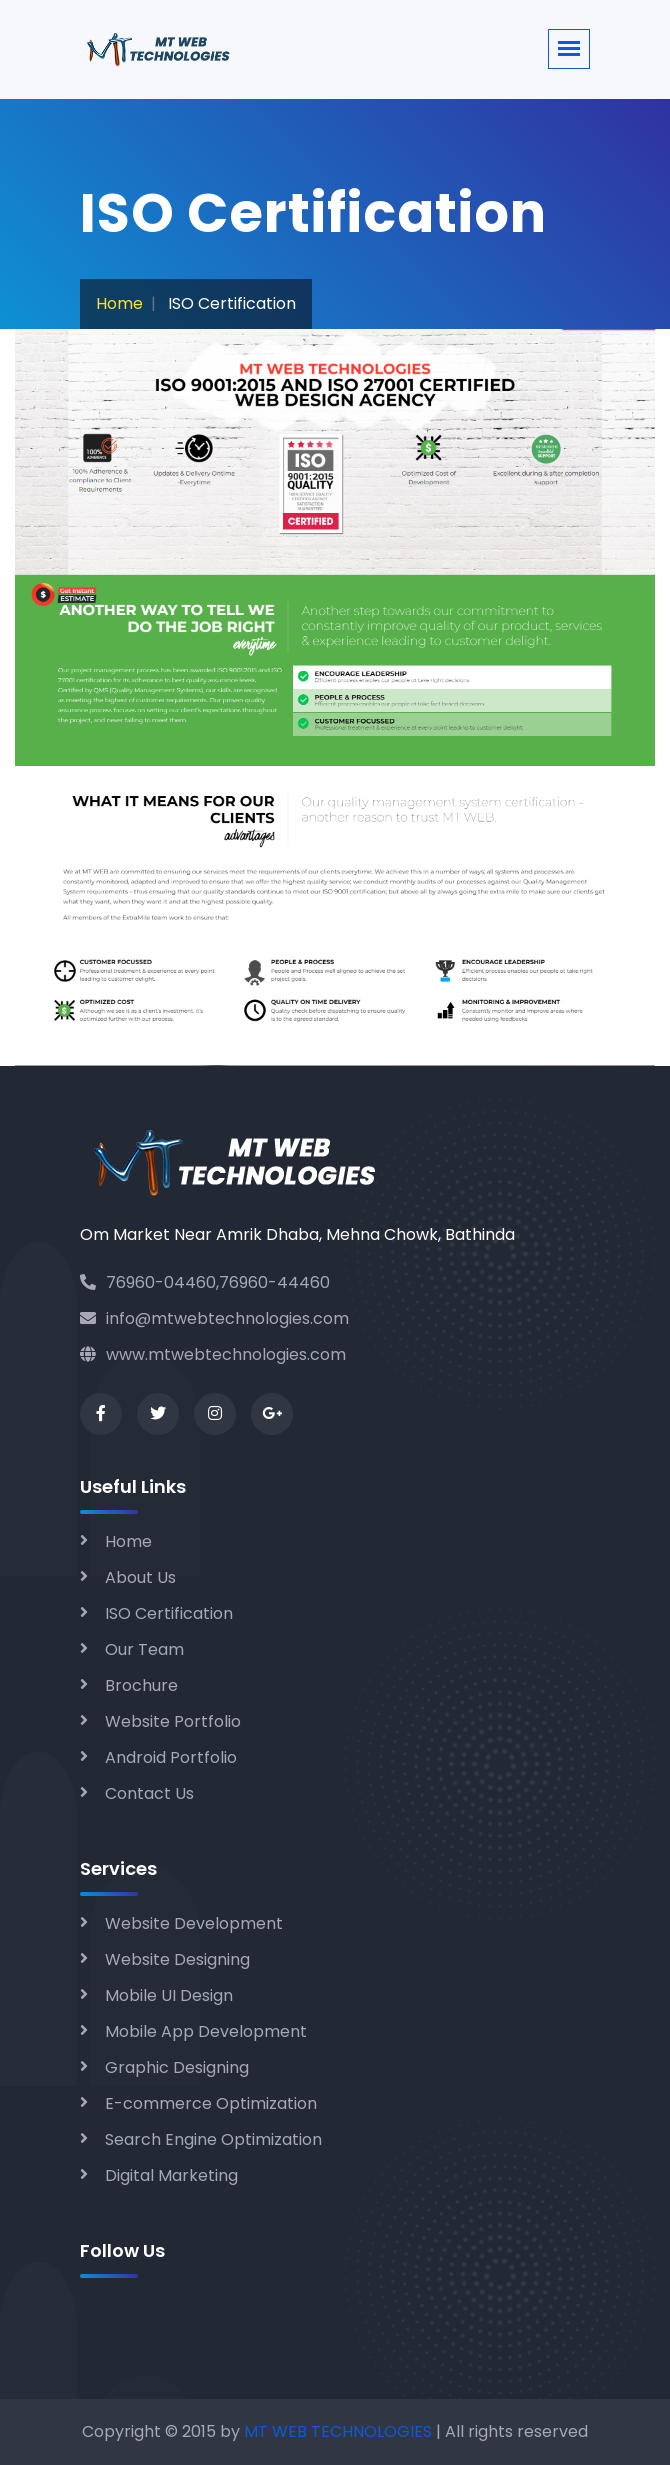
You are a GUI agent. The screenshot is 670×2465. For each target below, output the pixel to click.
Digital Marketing (171, 2175)
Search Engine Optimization (213, 2139)
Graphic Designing (177, 2067)
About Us (140, 1577)
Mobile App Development (206, 2031)
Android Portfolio (171, 1757)
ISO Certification (169, 1613)
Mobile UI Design (169, 1995)
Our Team (144, 1649)
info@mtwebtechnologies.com (214, 1318)
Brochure (141, 1685)
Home (119, 303)
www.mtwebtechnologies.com (213, 1354)
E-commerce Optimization (211, 2103)
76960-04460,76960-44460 (205, 1282)
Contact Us (149, 1793)
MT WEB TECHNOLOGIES (340, 2431)
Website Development (194, 1923)
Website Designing (177, 1959)
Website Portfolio (173, 1721)
